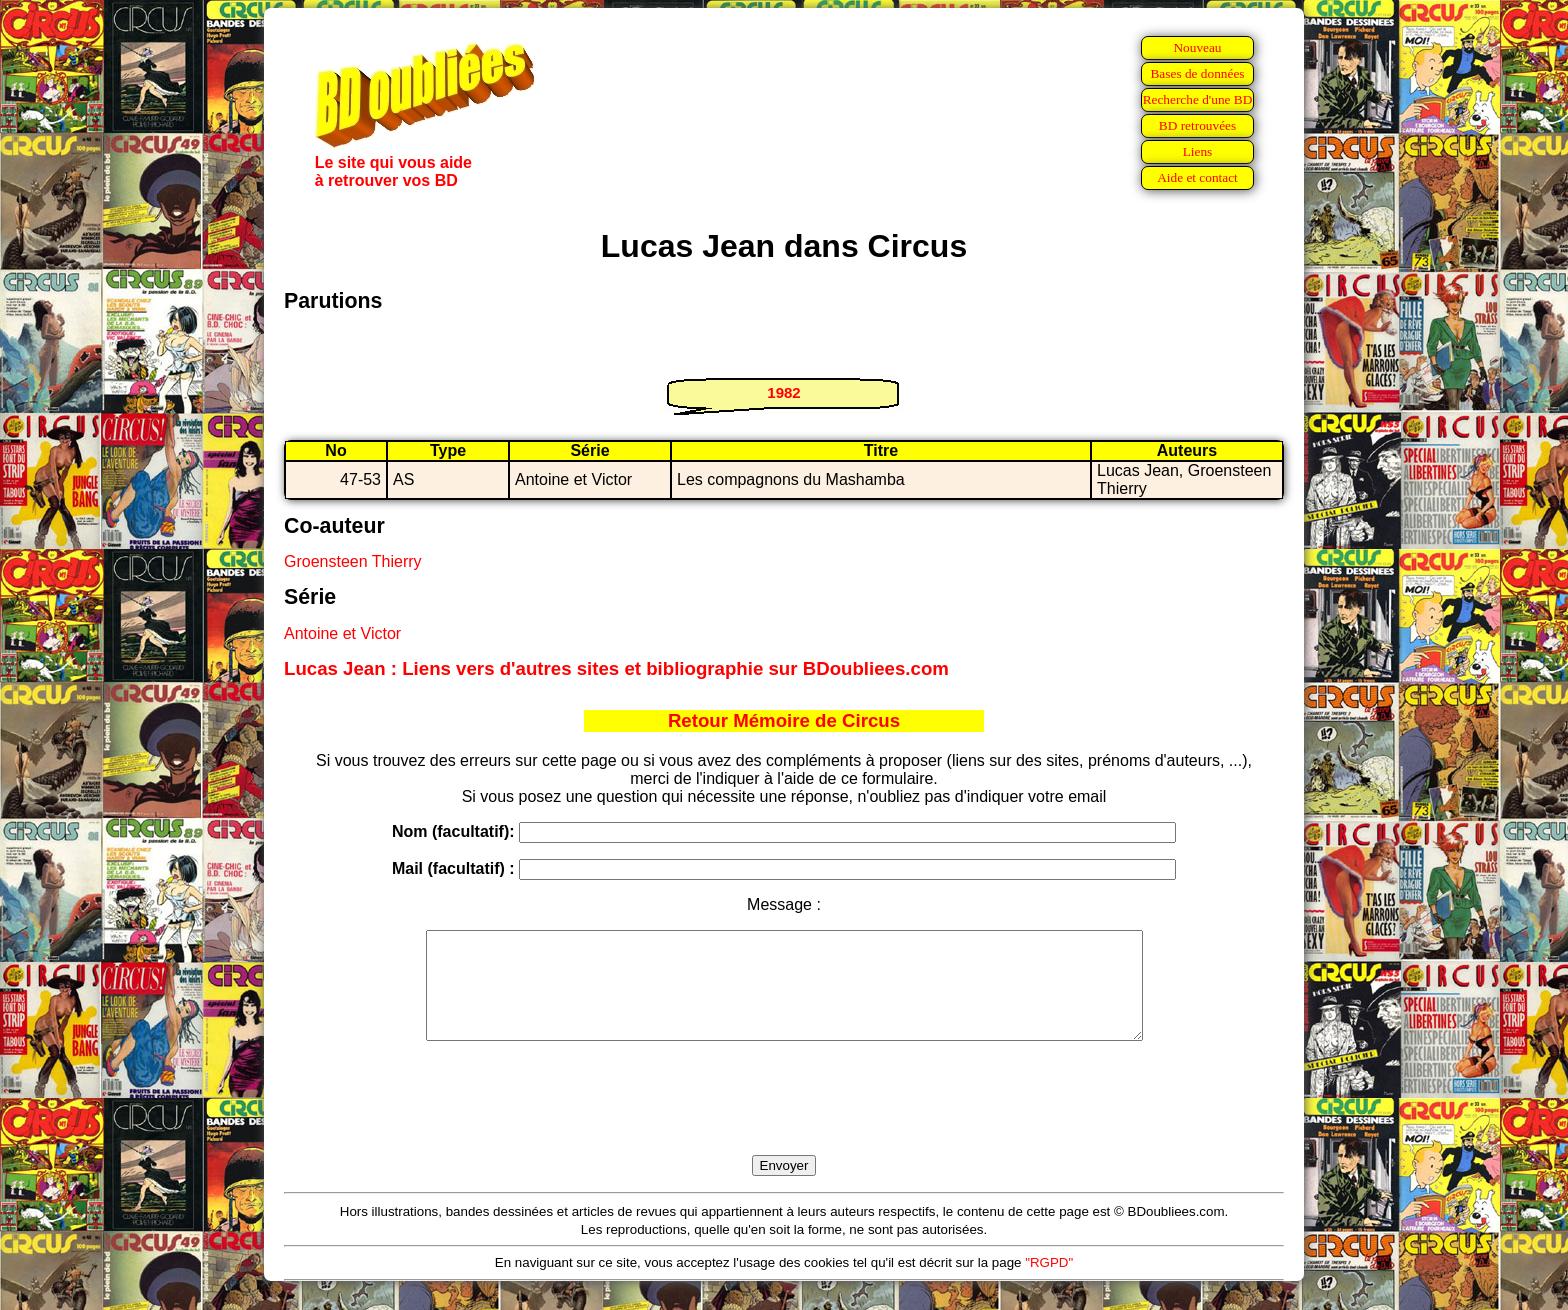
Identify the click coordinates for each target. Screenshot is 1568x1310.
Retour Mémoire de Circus (784, 720)
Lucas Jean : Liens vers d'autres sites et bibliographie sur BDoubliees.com (616, 668)
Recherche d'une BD (1198, 99)
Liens (1198, 151)
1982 (783, 392)
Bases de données (1197, 73)
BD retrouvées (1197, 125)
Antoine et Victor (342, 633)
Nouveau (1197, 47)
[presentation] (784, 1121)
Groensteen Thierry (353, 561)
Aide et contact (1197, 177)
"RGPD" (1049, 1283)
